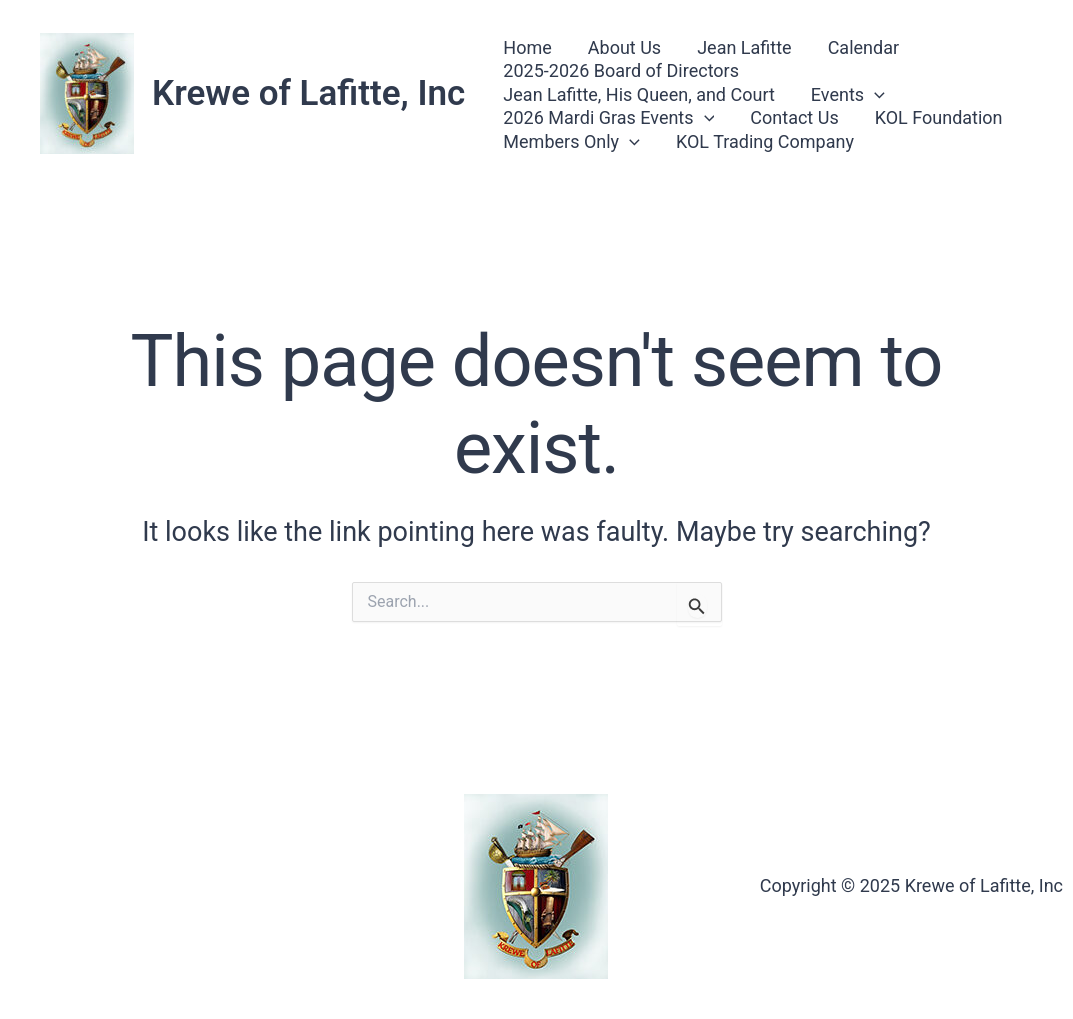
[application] (874, 94)
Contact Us (794, 117)
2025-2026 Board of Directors (621, 70)
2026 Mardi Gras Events (608, 117)
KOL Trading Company (765, 141)
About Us (624, 47)
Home (527, 47)
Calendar (863, 47)
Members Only (571, 141)
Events (848, 94)
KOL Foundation (939, 117)
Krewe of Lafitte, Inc (308, 93)
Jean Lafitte (744, 47)
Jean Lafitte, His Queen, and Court (638, 94)
